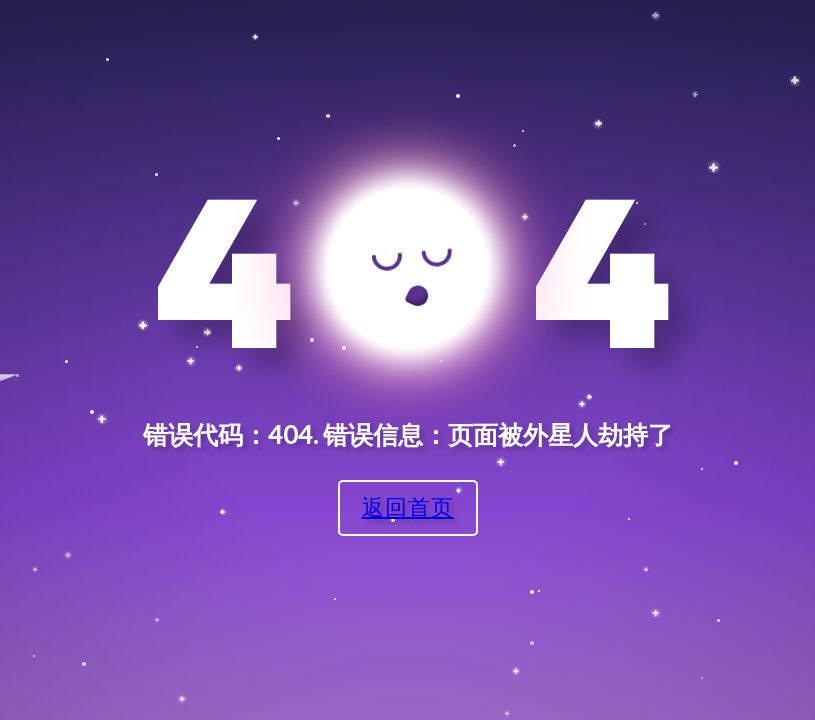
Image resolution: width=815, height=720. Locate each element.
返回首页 (408, 506)
